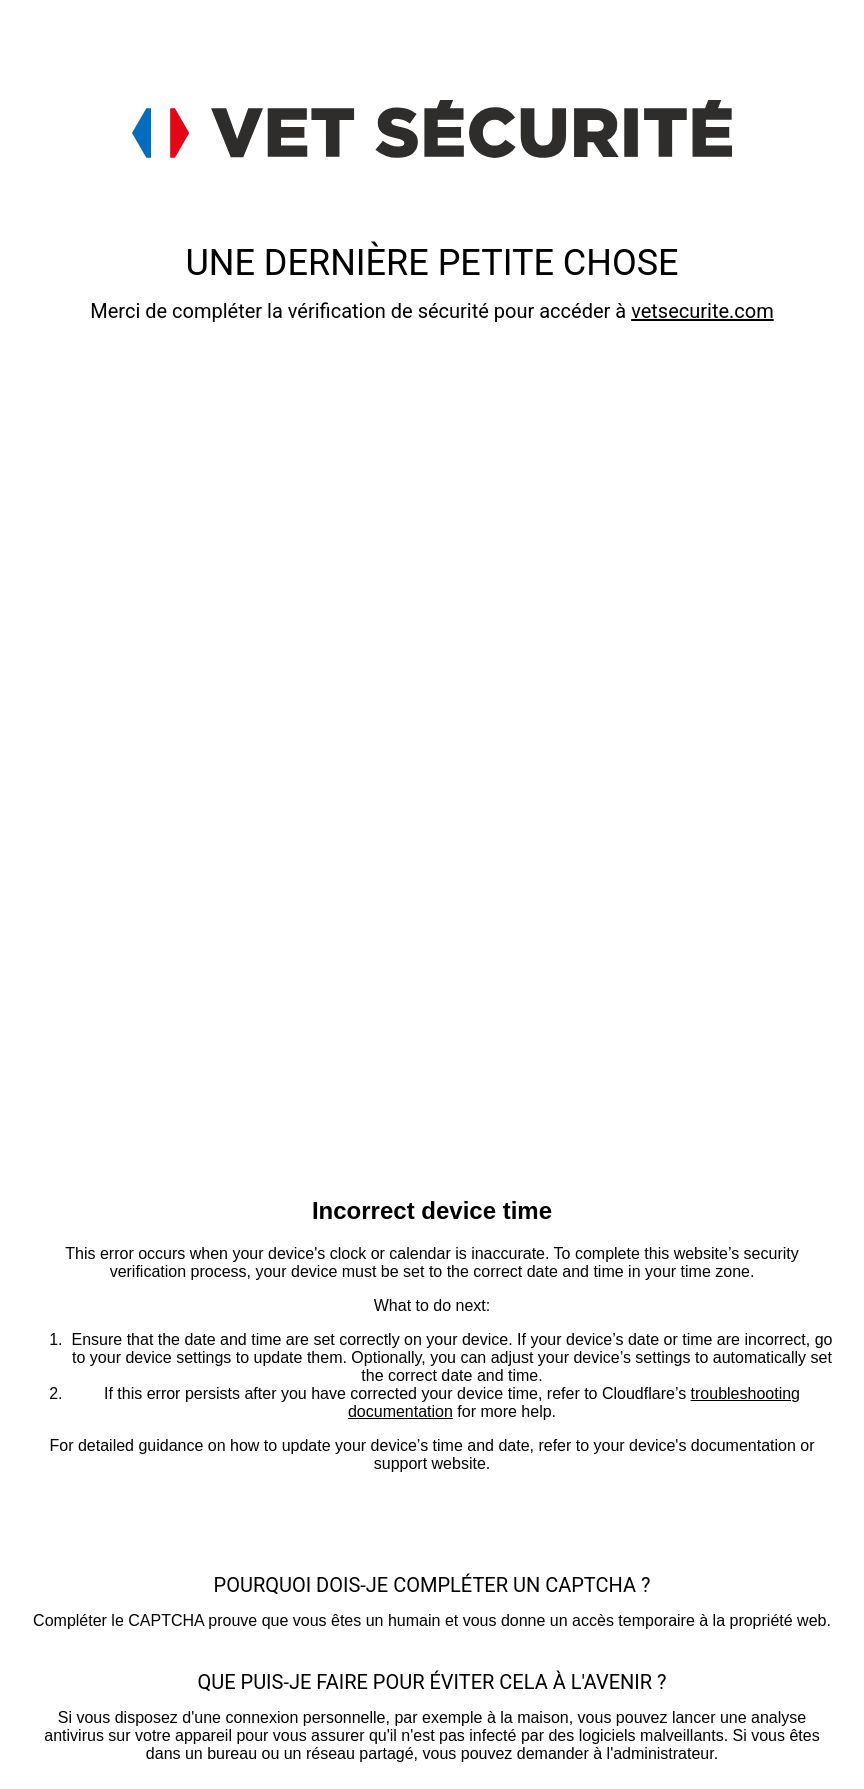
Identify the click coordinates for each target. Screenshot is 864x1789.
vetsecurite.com (702, 311)
